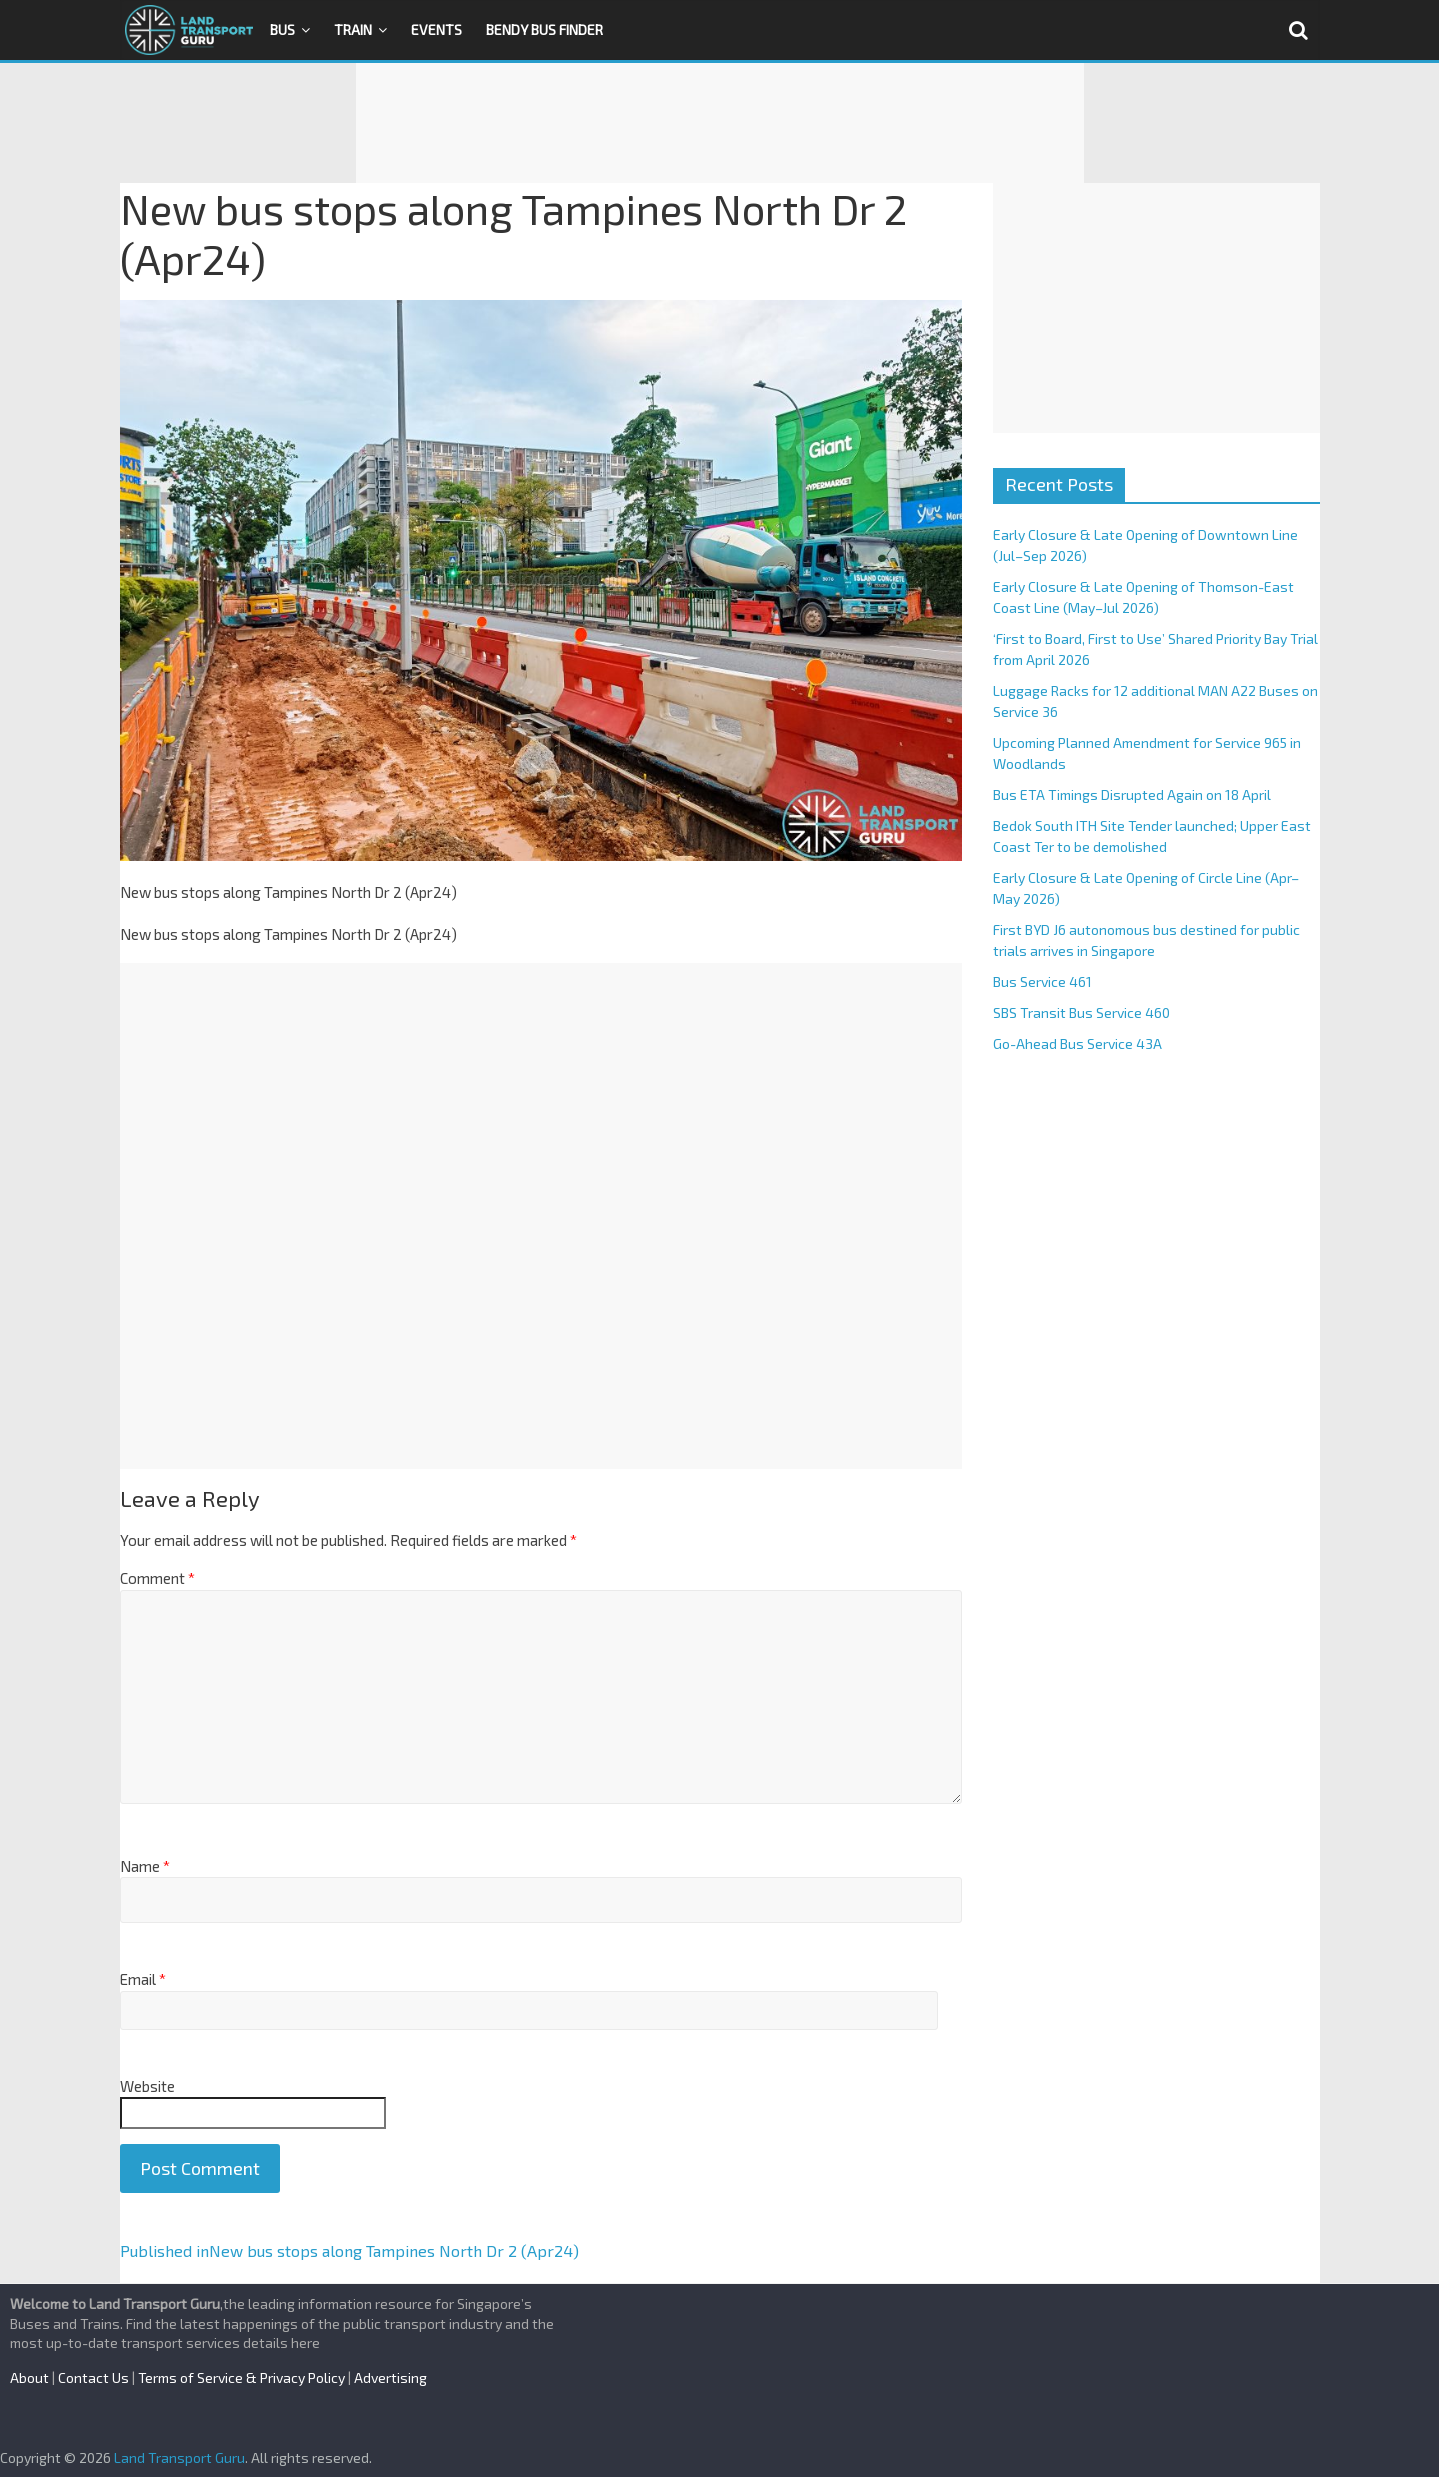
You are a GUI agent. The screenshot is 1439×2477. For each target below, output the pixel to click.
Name (145, 1866)
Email (143, 1979)
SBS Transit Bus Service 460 (1081, 1012)
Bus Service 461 (1042, 981)
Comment (157, 1578)
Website (147, 2086)
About (29, 2377)
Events (436, 29)
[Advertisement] (720, 123)
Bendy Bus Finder (544, 29)
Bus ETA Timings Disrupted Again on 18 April (1132, 794)
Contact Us (93, 2377)
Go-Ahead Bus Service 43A (1077, 1043)
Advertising (390, 2377)
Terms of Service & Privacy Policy (241, 2377)
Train (353, 29)
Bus (282, 29)
